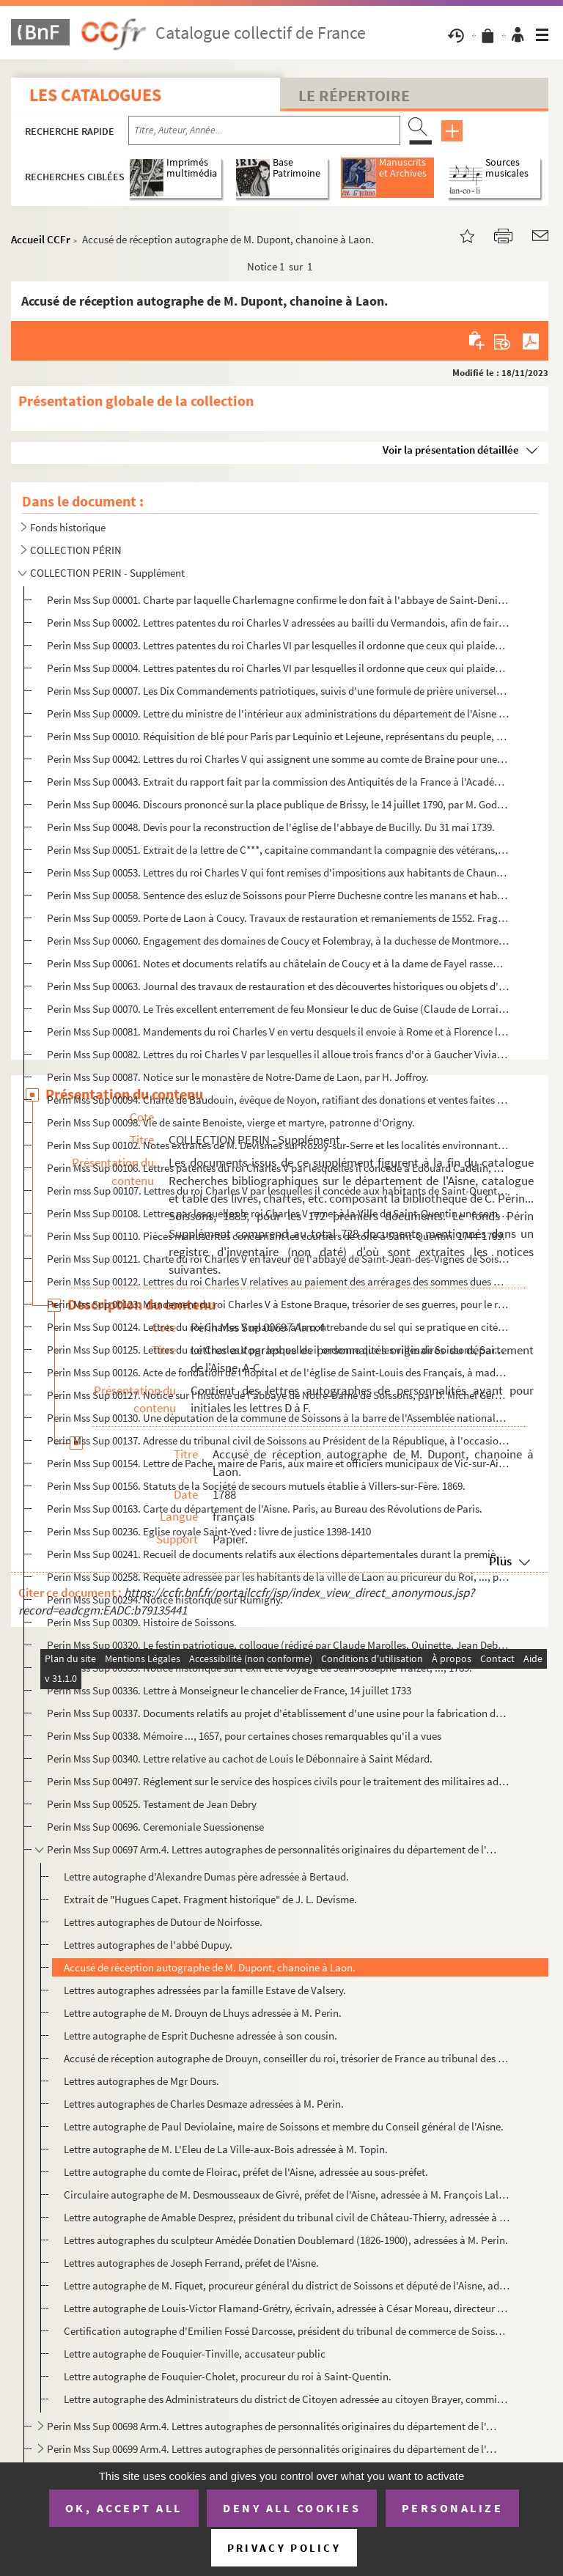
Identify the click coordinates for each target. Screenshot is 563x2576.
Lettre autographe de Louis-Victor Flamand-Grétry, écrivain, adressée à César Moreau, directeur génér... (287, 2308)
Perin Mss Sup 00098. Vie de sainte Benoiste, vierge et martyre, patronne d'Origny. (231, 1122)
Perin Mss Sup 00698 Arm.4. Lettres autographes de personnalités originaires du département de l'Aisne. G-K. (272, 2426)
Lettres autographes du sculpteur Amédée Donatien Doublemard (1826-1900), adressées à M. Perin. (286, 2240)
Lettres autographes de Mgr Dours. (141, 2081)
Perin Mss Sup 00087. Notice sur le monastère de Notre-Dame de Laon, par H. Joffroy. (238, 1077)
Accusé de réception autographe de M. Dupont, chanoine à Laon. (210, 1967)
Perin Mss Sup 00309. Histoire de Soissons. (142, 1622)
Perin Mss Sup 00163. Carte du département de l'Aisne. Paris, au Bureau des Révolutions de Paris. (264, 1509)
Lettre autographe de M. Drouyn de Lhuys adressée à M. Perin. (203, 2013)
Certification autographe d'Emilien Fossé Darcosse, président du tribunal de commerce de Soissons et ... (287, 2331)
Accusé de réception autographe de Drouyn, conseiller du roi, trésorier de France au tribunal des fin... (287, 2058)
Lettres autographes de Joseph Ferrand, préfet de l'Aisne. (191, 2263)
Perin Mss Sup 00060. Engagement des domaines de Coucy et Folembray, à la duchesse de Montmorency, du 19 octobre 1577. (278, 941)
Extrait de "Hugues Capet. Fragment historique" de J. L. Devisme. (210, 1899)
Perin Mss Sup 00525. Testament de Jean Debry (152, 1804)
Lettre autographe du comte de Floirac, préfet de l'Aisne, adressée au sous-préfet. (246, 2172)
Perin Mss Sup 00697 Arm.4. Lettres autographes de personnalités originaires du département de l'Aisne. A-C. (272, 1849)
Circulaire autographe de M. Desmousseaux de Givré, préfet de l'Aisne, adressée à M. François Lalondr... (287, 2195)
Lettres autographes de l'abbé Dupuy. (148, 1945)
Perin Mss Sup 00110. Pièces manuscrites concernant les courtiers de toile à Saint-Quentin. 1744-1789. (276, 1236)
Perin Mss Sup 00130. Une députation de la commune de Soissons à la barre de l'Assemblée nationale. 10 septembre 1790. (278, 1418)
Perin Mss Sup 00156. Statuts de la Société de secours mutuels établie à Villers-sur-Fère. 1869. (256, 1486)
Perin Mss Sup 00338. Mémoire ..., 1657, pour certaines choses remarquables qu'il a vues (244, 1736)
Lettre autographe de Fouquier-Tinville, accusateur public (194, 2354)
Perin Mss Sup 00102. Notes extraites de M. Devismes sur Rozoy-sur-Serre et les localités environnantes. (278, 1145)
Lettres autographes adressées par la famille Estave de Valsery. (205, 1990)
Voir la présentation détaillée (451, 450)
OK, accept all (124, 2508)
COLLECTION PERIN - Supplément (107, 573)
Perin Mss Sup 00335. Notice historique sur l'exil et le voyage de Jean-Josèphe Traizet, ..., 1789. (259, 1668)
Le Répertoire (354, 95)
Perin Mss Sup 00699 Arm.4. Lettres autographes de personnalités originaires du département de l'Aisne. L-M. (272, 2449)
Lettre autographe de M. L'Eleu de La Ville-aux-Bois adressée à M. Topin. (226, 2149)
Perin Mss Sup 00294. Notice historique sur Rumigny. (165, 1599)
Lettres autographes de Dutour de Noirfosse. (163, 1922)
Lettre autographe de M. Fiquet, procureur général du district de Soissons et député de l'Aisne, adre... (287, 2285)
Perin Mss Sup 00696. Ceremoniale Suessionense (155, 1827)
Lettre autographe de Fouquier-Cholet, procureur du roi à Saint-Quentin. (227, 2376)
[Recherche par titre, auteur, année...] (264, 130)
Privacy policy (284, 2548)
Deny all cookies (292, 2508)
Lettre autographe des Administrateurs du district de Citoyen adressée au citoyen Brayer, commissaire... (287, 2399)
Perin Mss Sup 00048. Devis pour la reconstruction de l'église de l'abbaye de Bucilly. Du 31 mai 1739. (271, 827)
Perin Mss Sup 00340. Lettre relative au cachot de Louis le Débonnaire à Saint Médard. (240, 1758)
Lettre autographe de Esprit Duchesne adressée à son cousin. (200, 2035)
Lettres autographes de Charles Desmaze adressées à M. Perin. (204, 2104)
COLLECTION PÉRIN (76, 550)
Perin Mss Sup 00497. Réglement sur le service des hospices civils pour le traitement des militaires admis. (278, 1781)
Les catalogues (95, 95)
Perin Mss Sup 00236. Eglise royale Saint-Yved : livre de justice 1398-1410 (209, 1531)
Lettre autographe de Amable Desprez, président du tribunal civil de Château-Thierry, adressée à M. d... (287, 2217)
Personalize (453, 2508)
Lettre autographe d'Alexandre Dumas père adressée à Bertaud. (206, 1876)
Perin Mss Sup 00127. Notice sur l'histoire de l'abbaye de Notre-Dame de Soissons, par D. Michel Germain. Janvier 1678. (278, 1395)
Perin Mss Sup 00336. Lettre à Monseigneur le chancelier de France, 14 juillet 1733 (229, 1690)
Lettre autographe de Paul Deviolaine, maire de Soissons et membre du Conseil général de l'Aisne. (284, 2126)
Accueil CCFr (40, 239)
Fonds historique (68, 527)
